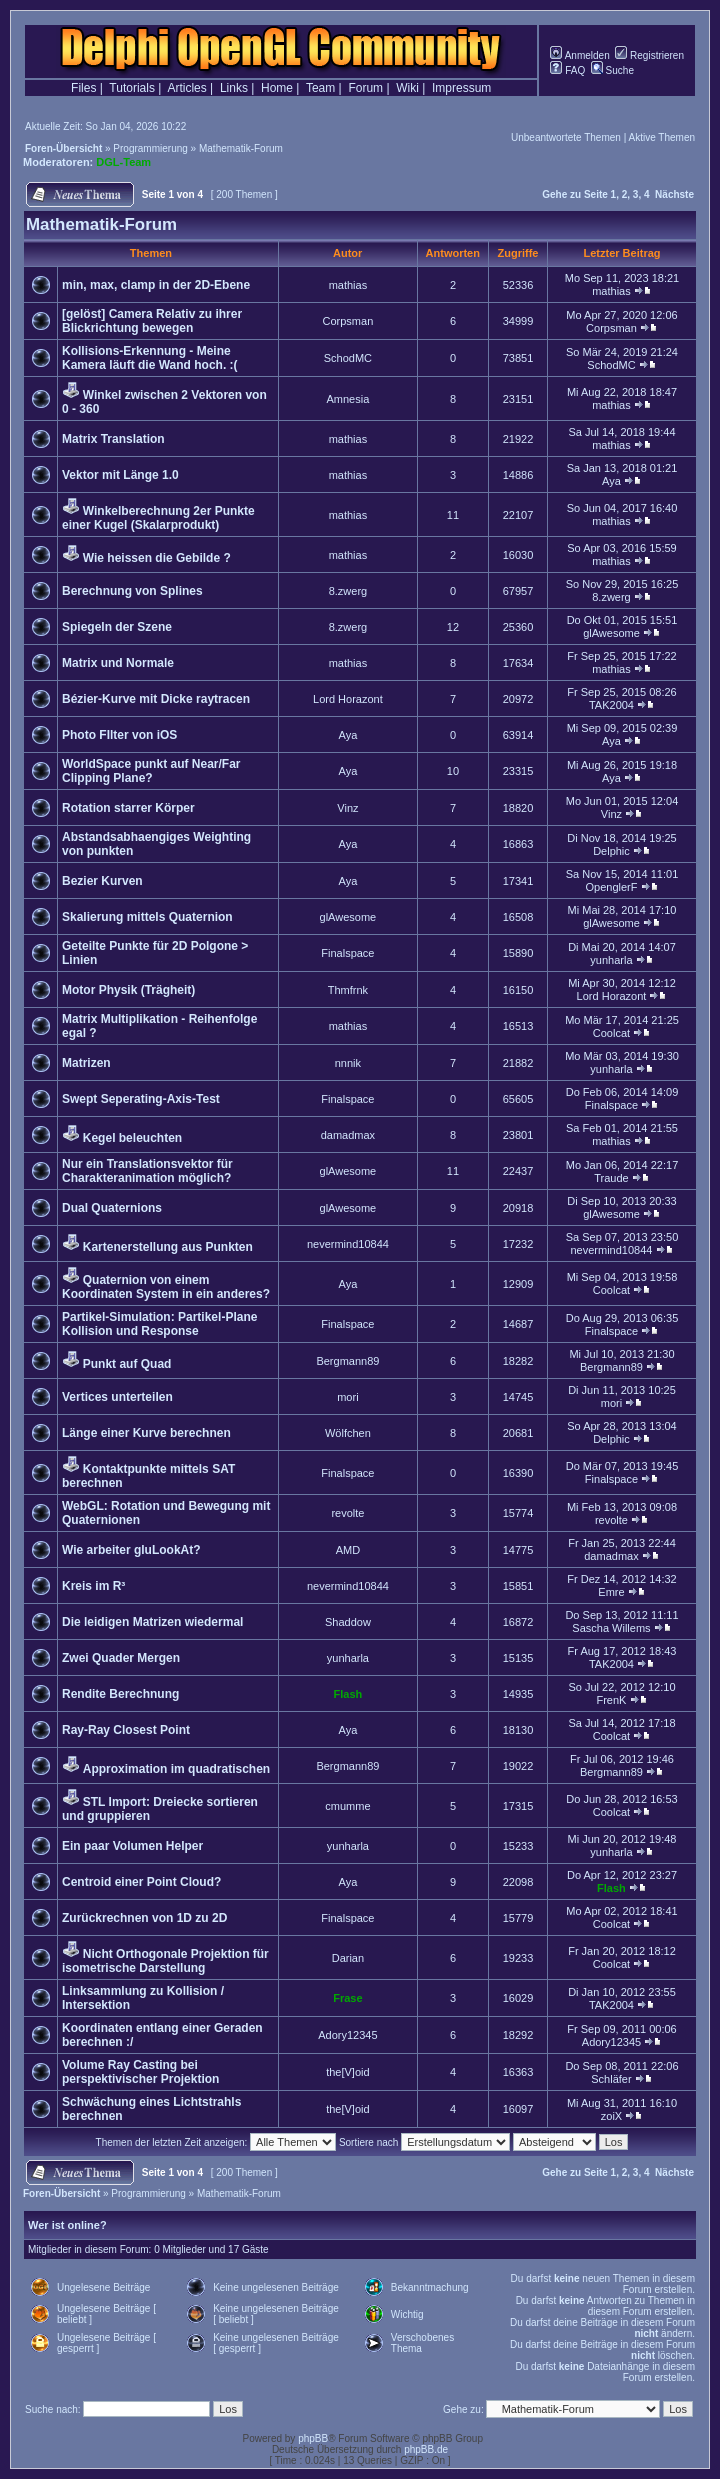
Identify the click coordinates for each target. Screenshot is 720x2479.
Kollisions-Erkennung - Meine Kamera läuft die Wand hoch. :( (150, 358)
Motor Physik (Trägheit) (128, 990)
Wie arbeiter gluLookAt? (131, 1550)
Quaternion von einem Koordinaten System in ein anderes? (166, 1287)
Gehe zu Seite (575, 194)
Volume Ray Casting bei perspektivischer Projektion (140, 2072)
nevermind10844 (348, 1244)
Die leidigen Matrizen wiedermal (152, 1622)
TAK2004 (611, 705)
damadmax (348, 1135)
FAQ (567, 70)
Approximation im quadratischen (176, 1769)
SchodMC (348, 358)
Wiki (407, 88)
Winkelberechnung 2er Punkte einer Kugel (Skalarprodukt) (158, 518)
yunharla (611, 960)
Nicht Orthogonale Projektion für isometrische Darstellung (165, 1961)
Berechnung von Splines (132, 591)
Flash (348, 1694)
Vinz (347, 808)
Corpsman (348, 321)
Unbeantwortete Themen (566, 137)
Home (277, 88)
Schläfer (611, 2079)
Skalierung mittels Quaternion (147, 917)
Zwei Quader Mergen (121, 1658)
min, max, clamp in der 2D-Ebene (156, 285)
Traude (611, 1178)
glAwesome (611, 633)
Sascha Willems (611, 1628)
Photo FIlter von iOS (119, 735)
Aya (611, 481)
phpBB (313, 2438)
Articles (186, 88)
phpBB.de (426, 2449)
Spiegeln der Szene (117, 627)
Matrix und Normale (118, 663)
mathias (348, 285)
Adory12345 (347, 2035)
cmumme (347, 1806)
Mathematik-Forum (241, 148)
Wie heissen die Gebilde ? (157, 558)
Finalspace (347, 953)
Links (234, 88)
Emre (611, 1592)
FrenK (611, 1700)
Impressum (461, 88)
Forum (365, 88)
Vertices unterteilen (117, 1397)
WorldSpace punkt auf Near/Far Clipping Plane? (151, 771)
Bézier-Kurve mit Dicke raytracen (156, 699)
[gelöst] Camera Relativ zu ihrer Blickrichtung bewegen (152, 321)
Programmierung (150, 148)
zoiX (611, 2116)
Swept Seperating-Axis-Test (141, 1099)
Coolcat (611, 1033)
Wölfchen (348, 1433)
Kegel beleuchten (132, 1138)
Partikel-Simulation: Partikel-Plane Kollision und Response (159, 1324)
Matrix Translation (113, 439)
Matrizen (86, 1063)
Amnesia (348, 399)
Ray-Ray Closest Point (126, 1730)
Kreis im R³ (93, 1586)
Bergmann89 (347, 1361)
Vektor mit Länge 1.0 (120, 475)
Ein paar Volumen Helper (132, 1846)
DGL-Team (123, 162)
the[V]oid (347, 2072)
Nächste (674, 194)
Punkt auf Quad (127, 1364)
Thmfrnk (348, 990)
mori (347, 1397)
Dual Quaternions (112, 1208)
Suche (612, 70)
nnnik (348, 1063)
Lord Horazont (348, 699)
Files (83, 88)
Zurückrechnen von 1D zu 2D (144, 1918)
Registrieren (649, 55)
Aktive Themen (661, 137)
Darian (348, 1958)
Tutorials (132, 88)
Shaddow (348, 1622)
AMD (348, 1550)
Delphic (611, 851)
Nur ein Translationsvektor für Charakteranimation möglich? (147, 1171)
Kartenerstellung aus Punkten (168, 1247)
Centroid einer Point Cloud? (141, 1882)
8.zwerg (348, 591)
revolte (347, 1513)
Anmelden (579, 55)
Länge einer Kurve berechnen (146, 1433)
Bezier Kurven (102, 881)
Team (320, 88)
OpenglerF (611, 887)
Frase (347, 1998)
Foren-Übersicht (63, 148)
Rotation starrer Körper (128, 808)
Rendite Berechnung (120, 1694)
